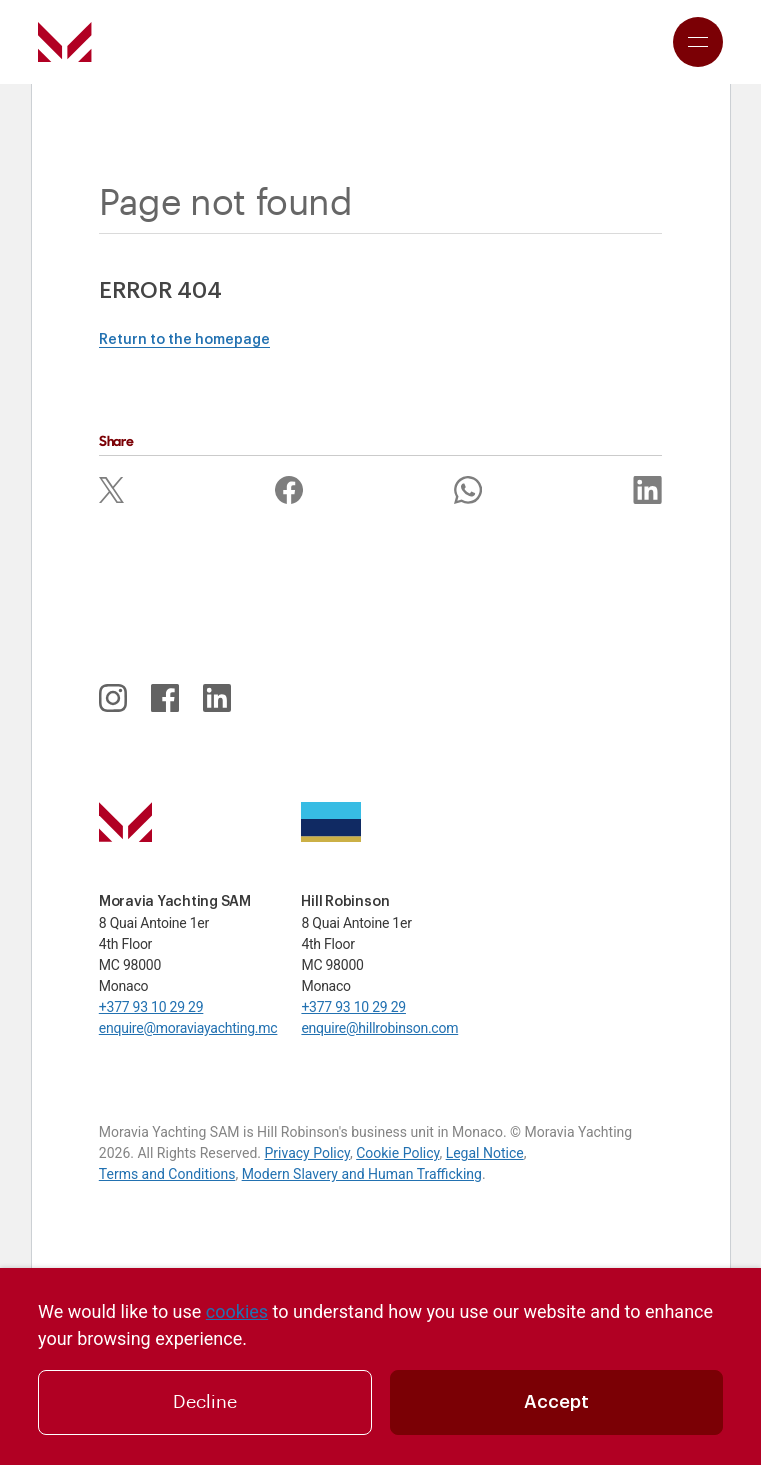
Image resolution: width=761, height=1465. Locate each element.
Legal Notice (485, 1153)
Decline (205, 1402)
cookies (237, 1311)
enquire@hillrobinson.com (379, 1028)
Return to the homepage (184, 340)
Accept (556, 1402)
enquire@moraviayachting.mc (188, 1028)
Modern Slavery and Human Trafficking (362, 1174)
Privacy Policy (306, 1153)
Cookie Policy (397, 1153)
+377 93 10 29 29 (151, 1007)
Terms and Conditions (167, 1174)
